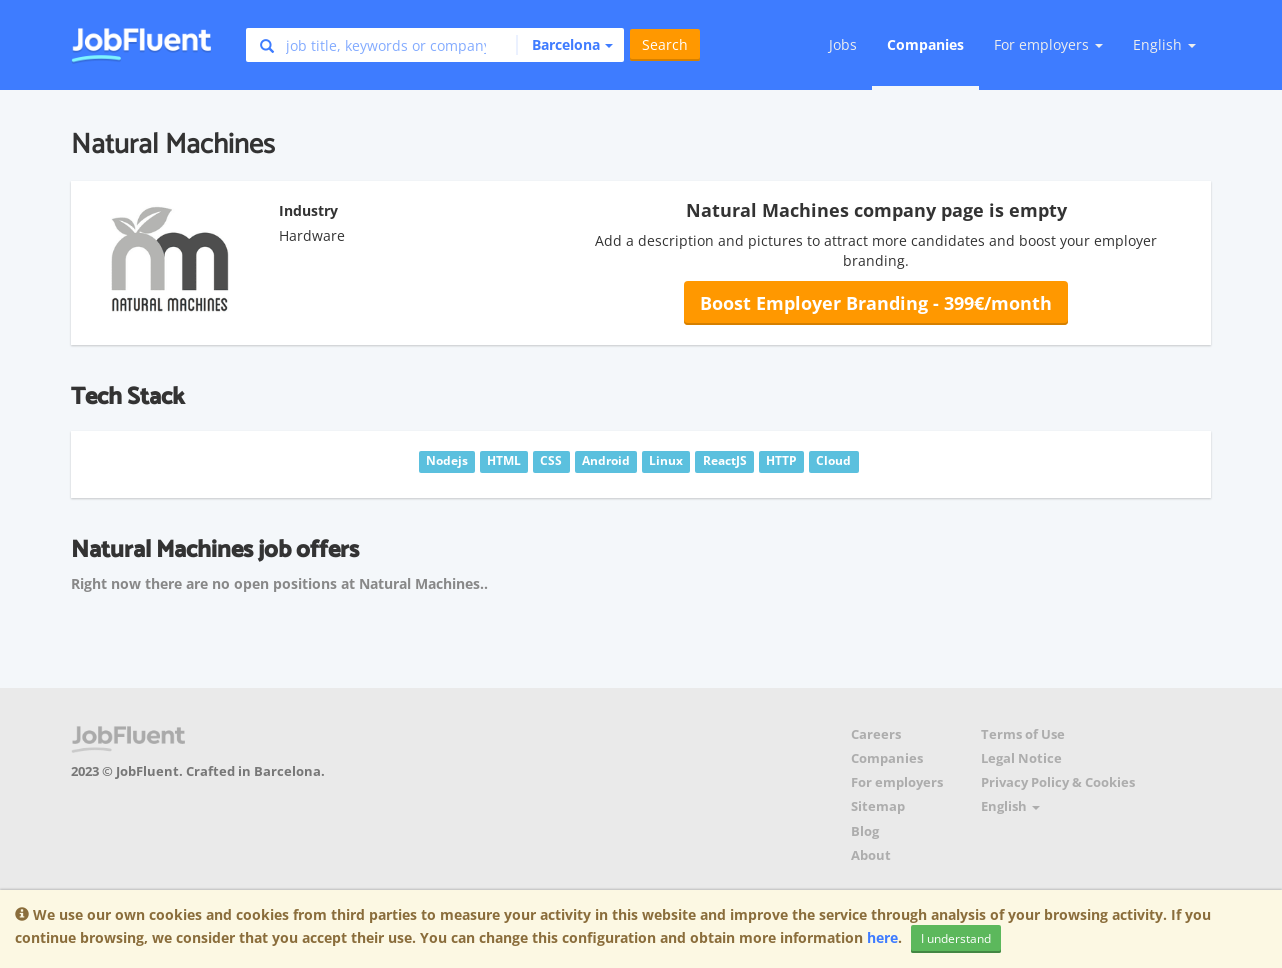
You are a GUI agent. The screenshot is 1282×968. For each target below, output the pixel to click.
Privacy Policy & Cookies (1058, 782)
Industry (308, 210)
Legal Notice (1021, 758)
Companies (925, 44)
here (882, 937)
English (1164, 44)
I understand (956, 938)
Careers (876, 734)
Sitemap (878, 806)
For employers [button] (1048, 44)
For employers (897, 782)
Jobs (843, 44)
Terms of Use (1023, 734)
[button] (564, 45)
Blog (865, 831)
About (871, 855)
